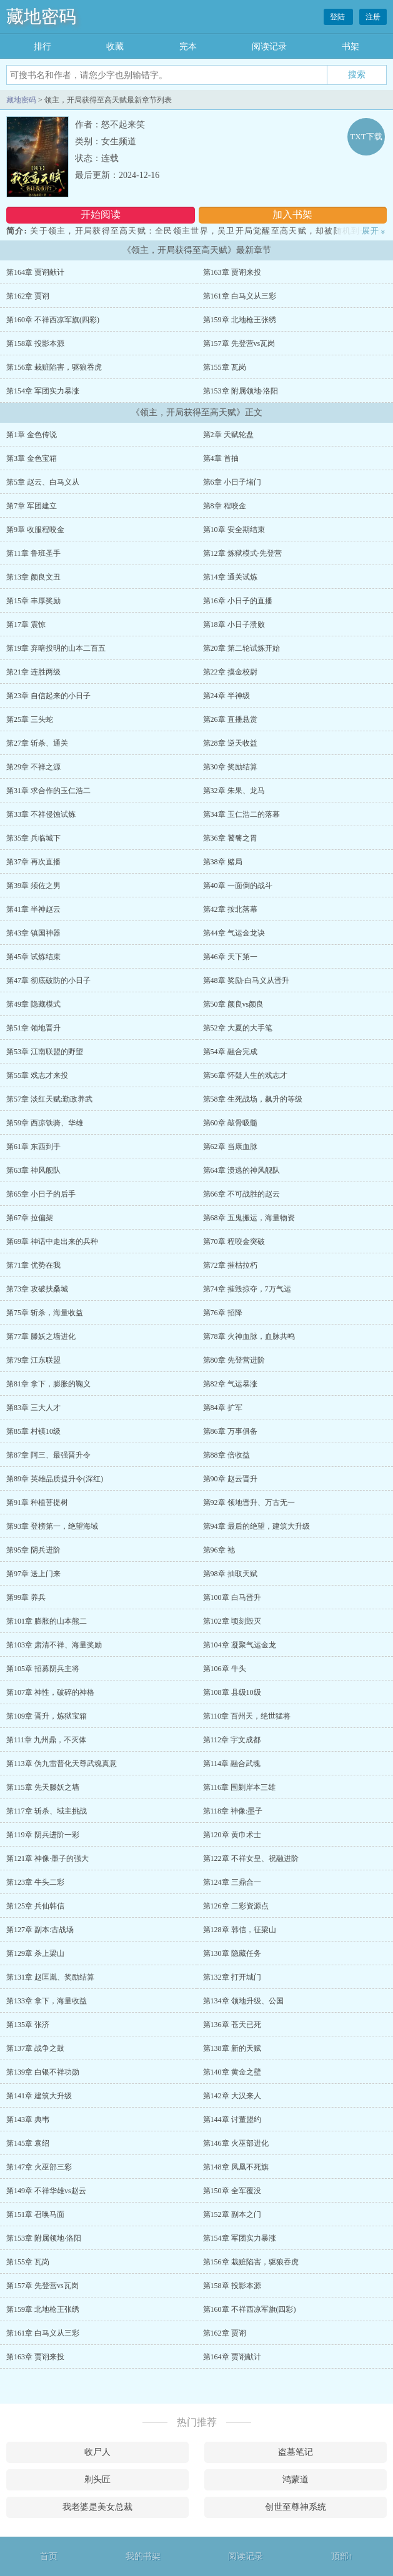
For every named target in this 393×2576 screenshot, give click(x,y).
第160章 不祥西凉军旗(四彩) (52, 319)
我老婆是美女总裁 (97, 2507)
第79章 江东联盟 (33, 1360)
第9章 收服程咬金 (35, 529)
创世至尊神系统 (295, 2507)
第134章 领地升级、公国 (243, 2000)
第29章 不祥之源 (33, 766)
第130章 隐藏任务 (232, 1953)
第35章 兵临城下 (33, 838)
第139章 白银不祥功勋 (42, 2072)
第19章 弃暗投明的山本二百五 (56, 648)
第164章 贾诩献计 (35, 272)
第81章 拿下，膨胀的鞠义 (48, 1383)
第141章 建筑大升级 (39, 2095)
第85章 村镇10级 (33, 1431)
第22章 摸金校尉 (230, 672)
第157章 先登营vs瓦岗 (239, 343)
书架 (350, 46)
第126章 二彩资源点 (236, 1906)
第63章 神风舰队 (33, 1170)
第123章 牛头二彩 (35, 1882)
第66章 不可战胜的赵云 (241, 1194)
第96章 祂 (219, 1550)
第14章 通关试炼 (230, 577)
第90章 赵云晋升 (230, 1478)
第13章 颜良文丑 (33, 577)
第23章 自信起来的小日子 (48, 695)
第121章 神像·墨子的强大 (47, 1858)
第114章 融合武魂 (232, 1763)
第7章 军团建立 (31, 505)
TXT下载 (366, 136)
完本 (188, 46)
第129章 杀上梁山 (35, 1953)
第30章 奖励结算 (230, 766)
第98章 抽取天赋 (230, 1573)
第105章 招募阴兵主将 (42, 1668)
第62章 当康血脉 (230, 1146)
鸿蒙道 (295, 2479)
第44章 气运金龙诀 (234, 933)
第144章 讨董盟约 (232, 2119)
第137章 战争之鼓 (35, 2048)
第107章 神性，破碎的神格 (50, 1692)
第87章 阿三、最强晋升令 (48, 1455)
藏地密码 (41, 16)
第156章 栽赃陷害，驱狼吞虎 (54, 367)
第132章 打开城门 (232, 1977)
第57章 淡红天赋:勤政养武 (49, 1099)
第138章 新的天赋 (232, 2048)
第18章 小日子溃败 (234, 624)
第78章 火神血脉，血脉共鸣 (249, 1336)
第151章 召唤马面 (35, 2214)
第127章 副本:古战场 (40, 1929)
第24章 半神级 (226, 695)
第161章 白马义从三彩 (239, 296)
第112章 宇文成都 (232, 1739)
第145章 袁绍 (27, 2143)
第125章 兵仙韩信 (35, 1906)
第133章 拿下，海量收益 (46, 2000)
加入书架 (292, 214)
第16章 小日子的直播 (237, 600)
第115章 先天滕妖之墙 (42, 1787)
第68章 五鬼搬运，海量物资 (249, 1217)
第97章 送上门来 (33, 1573)
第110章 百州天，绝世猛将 (247, 1716)
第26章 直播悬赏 (230, 719)
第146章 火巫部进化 (236, 2143)
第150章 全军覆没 (232, 2190)
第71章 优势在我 (33, 1265)
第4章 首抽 (221, 458)
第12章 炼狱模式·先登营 (242, 553)
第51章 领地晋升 (33, 1028)
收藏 (115, 46)
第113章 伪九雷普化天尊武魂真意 (61, 1763)
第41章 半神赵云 (33, 909)
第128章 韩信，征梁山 (239, 1929)
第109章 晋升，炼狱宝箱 (46, 1716)
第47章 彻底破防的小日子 (48, 980)
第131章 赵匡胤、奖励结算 (50, 1977)
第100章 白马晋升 (232, 1597)
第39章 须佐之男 (33, 885)
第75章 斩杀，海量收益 (44, 1312)
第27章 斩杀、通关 (37, 743)
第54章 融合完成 (230, 1051)
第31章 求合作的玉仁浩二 (48, 790)
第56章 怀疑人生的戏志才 (245, 1075)
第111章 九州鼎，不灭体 (46, 1739)
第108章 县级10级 (232, 1692)
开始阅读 (101, 214)
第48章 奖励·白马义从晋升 (246, 980)
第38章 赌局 (222, 861)
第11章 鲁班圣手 (33, 553)
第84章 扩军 (222, 1407)
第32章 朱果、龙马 (234, 790)
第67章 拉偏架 (29, 1217)
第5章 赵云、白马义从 (42, 482)
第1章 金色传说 (31, 434)
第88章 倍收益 (226, 1455)
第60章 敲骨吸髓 (230, 1122)
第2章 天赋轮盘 (228, 434)
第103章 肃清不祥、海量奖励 (54, 1645)
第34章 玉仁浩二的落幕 (241, 814)
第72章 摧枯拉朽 (230, 1265)
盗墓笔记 (295, 2452)
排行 (42, 46)
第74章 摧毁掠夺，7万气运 (247, 1289)
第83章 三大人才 (33, 1407)
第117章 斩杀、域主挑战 (46, 1811)
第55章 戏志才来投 (37, 1075)
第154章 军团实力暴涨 (42, 391)
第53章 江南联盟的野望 (44, 1051)
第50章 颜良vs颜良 (233, 1004)
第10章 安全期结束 (234, 529)
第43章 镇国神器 (33, 933)
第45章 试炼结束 (33, 956)
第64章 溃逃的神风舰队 (241, 1170)
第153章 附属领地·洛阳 (240, 391)
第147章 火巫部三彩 (39, 2167)
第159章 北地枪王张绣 (239, 319)
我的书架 (143, 2556)
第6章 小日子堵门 (232, 482)
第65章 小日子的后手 (41, 1194)
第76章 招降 (222, 1312)
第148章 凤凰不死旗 (236, 2167)
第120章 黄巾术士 (232, 1834)
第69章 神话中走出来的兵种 (52, 1241)
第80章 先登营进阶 (234, 1360)
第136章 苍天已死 (232, 2024)
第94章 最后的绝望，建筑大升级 (256, 1526)
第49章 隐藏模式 (33, 1004)
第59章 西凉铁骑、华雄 (44, 1122)
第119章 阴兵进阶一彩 (42, 1834)
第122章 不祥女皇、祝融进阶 (251, 1858)
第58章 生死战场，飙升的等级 (252, 1099)
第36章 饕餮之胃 (230, 838)
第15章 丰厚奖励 (33, 600)
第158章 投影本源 (35, 343)
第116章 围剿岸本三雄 (239, 1787)
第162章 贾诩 (27, 296)
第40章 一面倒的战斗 (237, 885)
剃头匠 (97, 2479)
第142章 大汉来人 (232, 2095)
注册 (373, 16)
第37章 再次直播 (33, 861)
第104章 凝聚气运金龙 (239, 1645)
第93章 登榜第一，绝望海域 (52, 1526)
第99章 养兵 (26, 1597)
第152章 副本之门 (232, 2214)
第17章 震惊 (26, 624)
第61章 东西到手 (33, 1146)
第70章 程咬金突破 (234, 1241)
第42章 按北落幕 (230, 909)
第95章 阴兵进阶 (33, 1550)
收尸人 (97, 2452)
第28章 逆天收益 (230, 743)
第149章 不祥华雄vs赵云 (46, 2190)
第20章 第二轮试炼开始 (241, 648)
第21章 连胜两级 (33, 672)
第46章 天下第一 (230, 956)
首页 (48, 2556)
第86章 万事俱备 (230, 1431)
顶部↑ (342, 2556)
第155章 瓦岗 (224, 367)
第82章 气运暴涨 (230, 1383)
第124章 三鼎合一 (232, 1882)
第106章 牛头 (224, 1668)
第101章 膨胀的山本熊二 (46, 1621)
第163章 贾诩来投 (232, 272)
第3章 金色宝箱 (31, 458)
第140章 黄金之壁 (232, 2072)
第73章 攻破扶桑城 (37, 1289)
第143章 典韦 (27, 2119)
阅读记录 (269, 46)
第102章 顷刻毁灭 (232, 1621)
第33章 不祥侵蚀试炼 (41, 814)
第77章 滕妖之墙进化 (41, 1336)
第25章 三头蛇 (29, 719)
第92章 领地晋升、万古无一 (249, 1502)
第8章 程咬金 (224, 505)
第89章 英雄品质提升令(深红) (54, 1478)
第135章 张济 (27, 2024)
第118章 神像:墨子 (233, 1811)
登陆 (338, 16)
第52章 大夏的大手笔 (237, 1028)
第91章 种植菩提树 (37, 1502)
